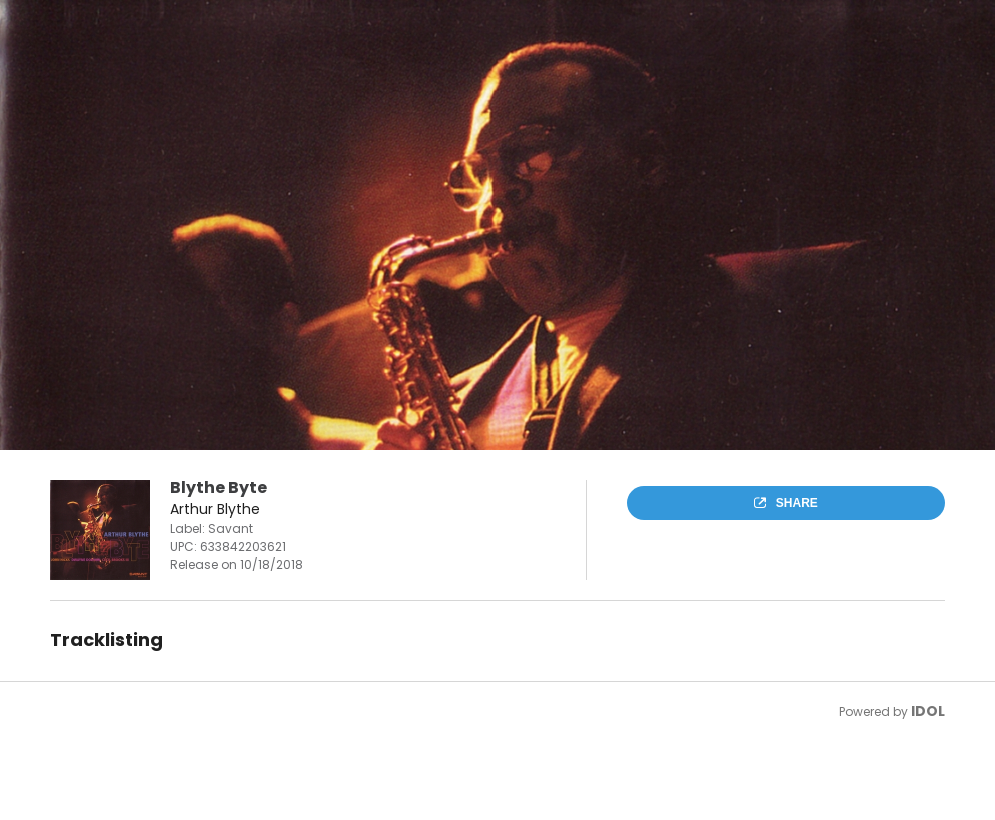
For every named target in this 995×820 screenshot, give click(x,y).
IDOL (928, 711)
